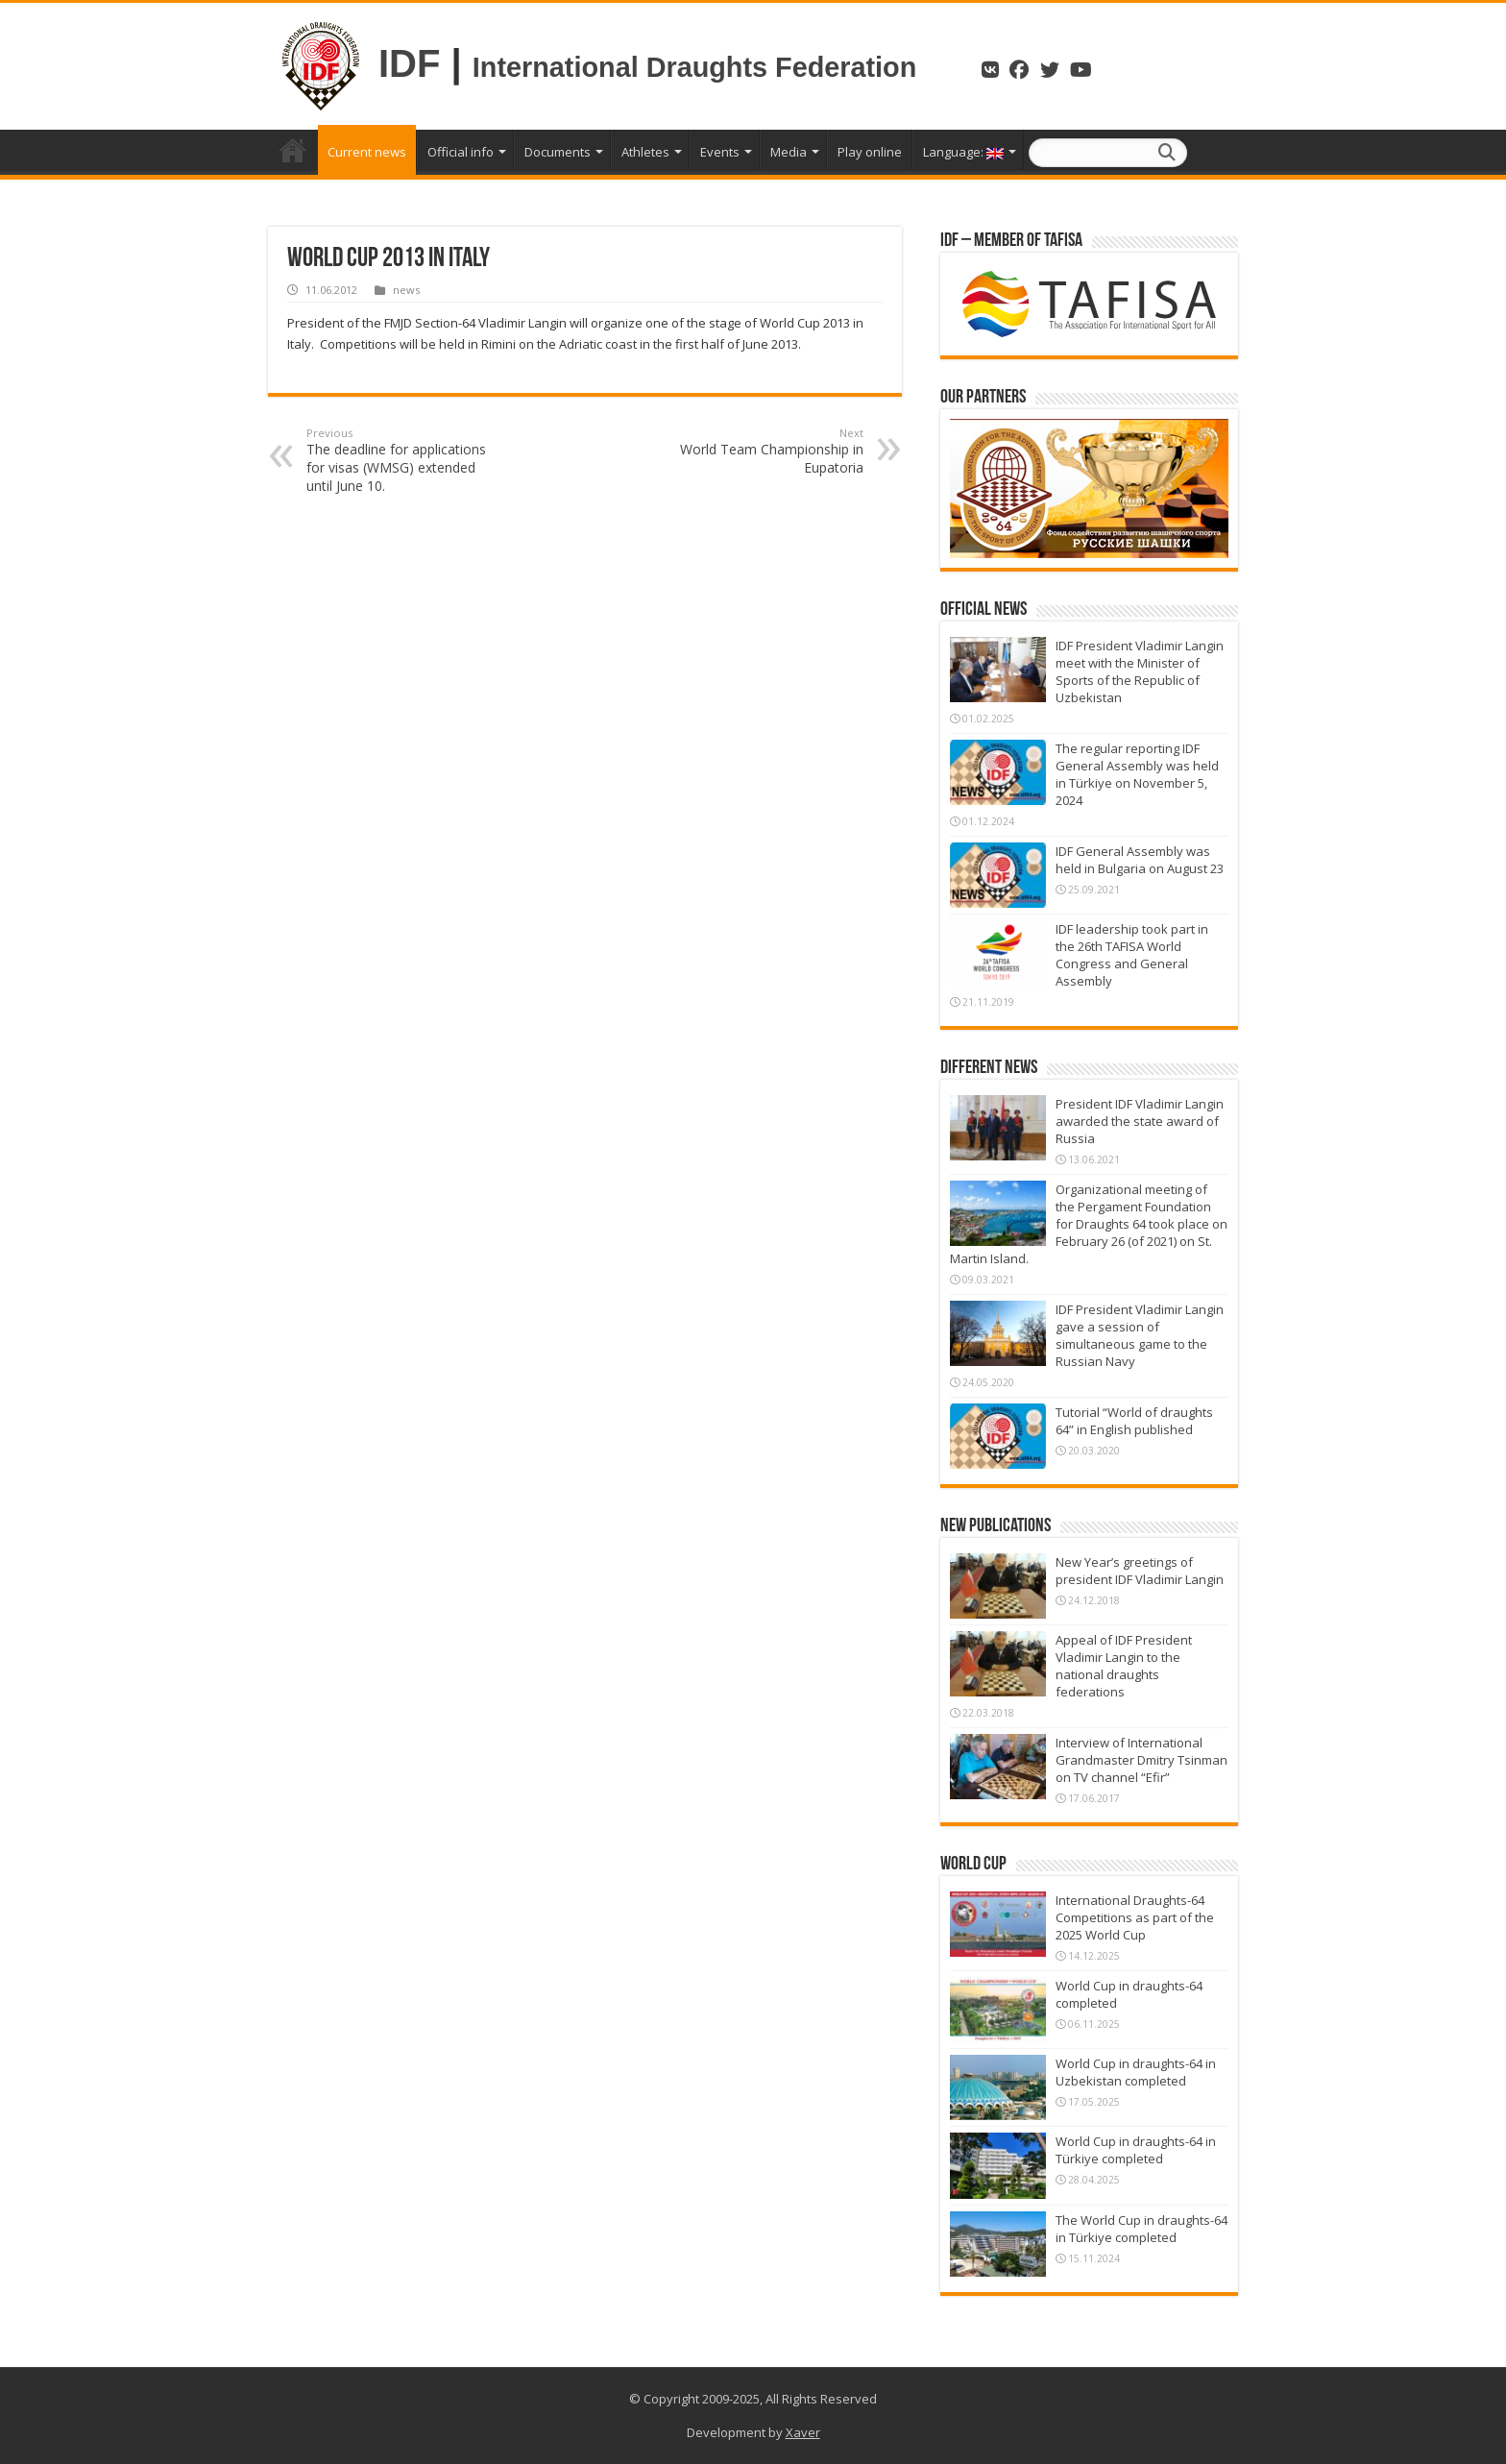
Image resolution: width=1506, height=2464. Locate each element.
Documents (557, 151)
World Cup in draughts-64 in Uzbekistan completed (1136, 2072)
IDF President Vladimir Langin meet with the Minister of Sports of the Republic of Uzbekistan (1140, 671)
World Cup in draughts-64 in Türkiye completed (1136, 2150)
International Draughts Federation (698, 67)
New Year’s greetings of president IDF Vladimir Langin (1140, 1570)
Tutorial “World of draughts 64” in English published (1134, 1420)
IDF (409, 63)
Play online (870, 151)
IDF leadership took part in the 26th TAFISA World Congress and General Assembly (1132, 954)
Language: (963, 151)
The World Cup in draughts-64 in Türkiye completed (1141, 2228)
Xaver (803, 2432)
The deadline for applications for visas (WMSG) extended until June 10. (404, 460)
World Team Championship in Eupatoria (765, 451)
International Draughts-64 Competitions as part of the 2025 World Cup (1135, 1917)
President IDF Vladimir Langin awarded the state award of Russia (1140, 1121)
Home (293, 150)
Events (720, 151)
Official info (460, 151)
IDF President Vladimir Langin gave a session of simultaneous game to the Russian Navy (1140, 1335)
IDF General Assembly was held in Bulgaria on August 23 (1140, 859)
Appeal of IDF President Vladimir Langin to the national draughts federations (1124, 1665)
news (406, 289)
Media (788, 151)
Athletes (645, 151)
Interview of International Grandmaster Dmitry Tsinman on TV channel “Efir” (1141, 1760)
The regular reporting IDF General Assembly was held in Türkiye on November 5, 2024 (1137, 774)
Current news (367, 151)
